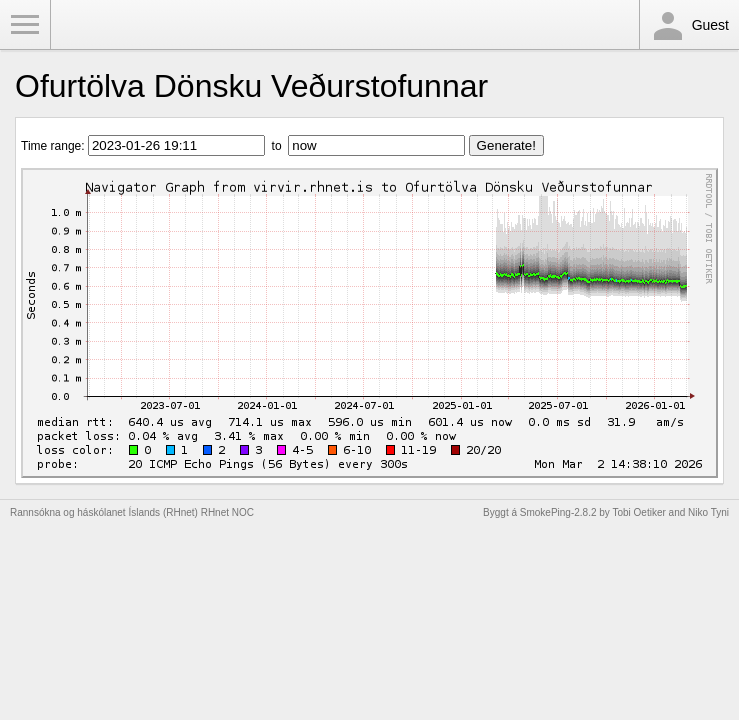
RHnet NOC (227, 512)
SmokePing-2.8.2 (558, 512)
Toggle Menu (25, 25)
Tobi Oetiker (638, 512)
